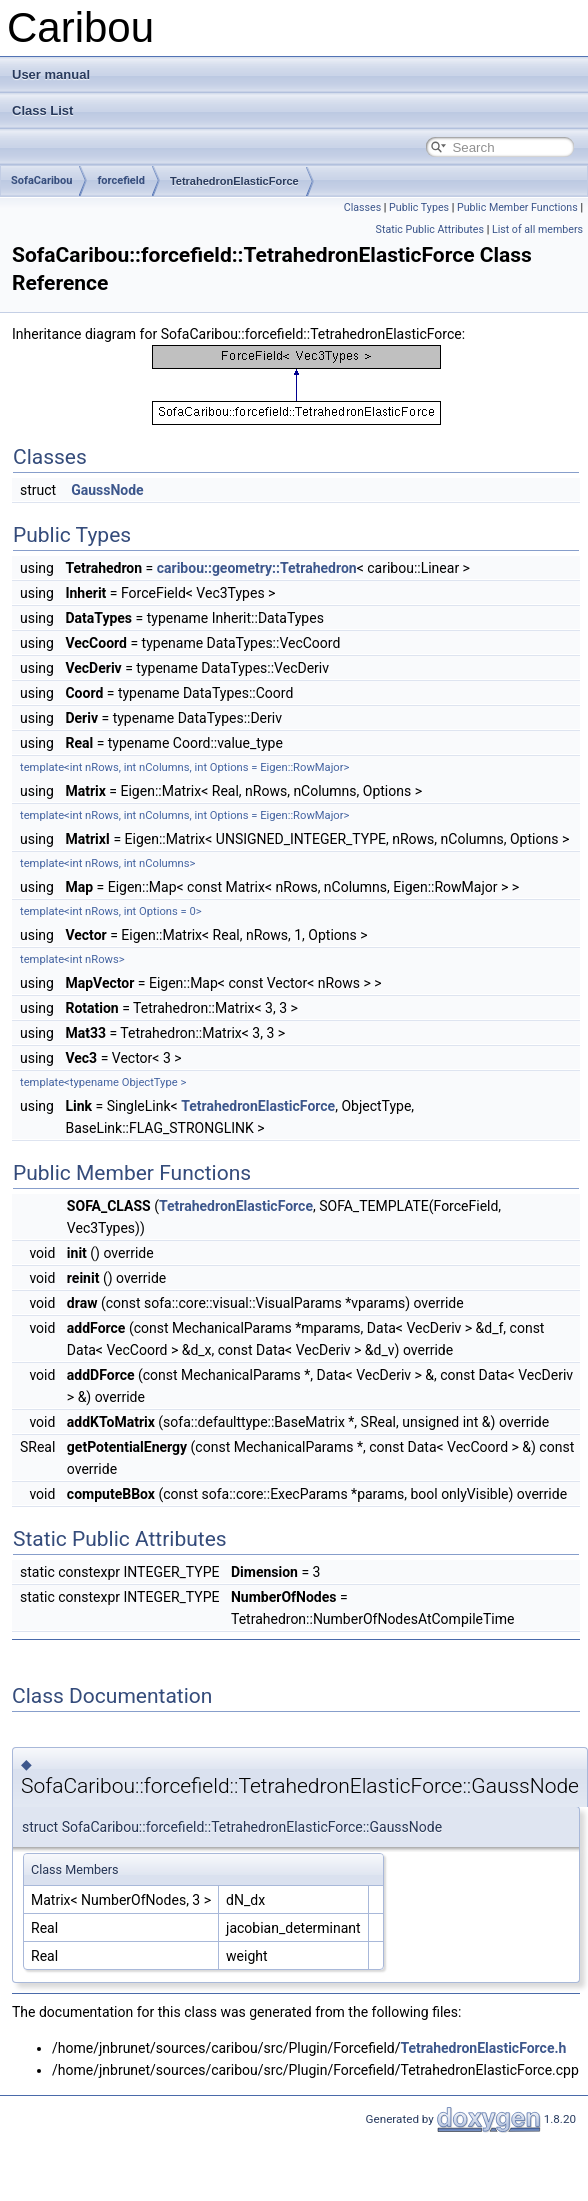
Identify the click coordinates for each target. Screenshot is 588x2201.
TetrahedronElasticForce (234, 181)
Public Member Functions (517, 207)
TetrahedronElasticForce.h (483, 2048)
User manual (51, 74)
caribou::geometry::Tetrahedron (257, 568)
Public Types (419, 207)
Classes (362, 207)
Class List (42, 110)
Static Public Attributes (430, 229)
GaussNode (107, 490)
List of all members (537, 229)
